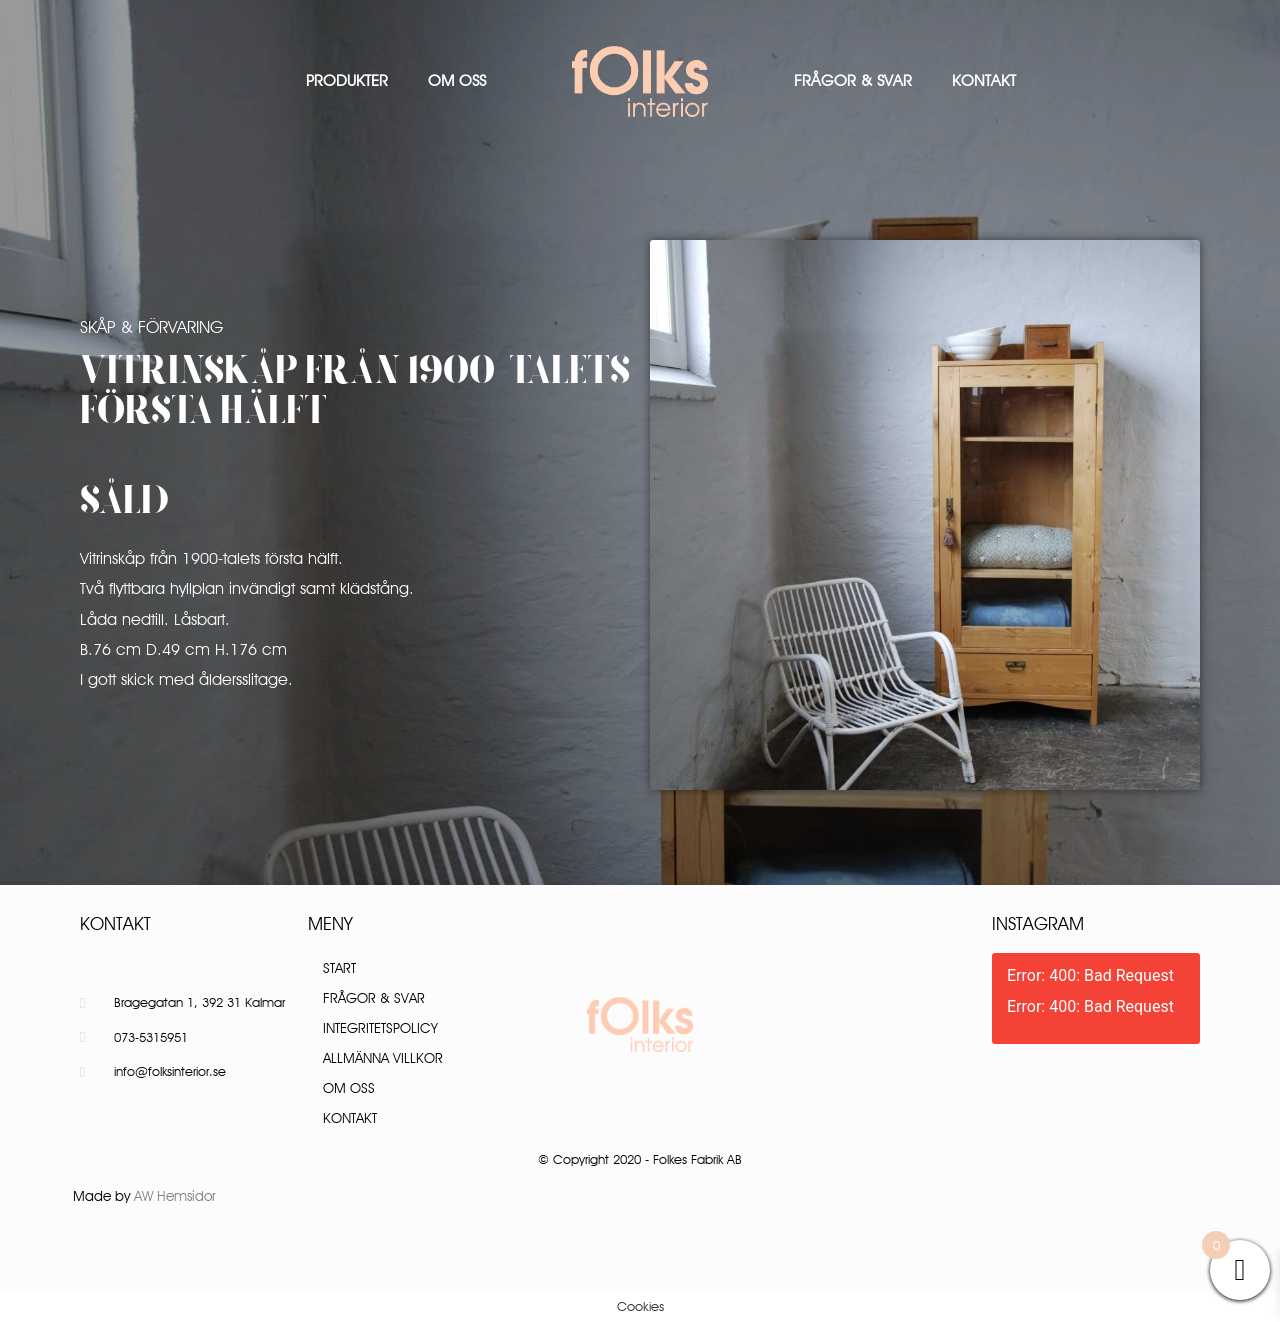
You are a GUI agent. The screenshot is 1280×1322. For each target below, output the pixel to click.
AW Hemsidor (175, 1196)
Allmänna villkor (383, 1058)
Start (339, 968)
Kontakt (984, 80)
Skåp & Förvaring (151, 327)
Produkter (347, 80)
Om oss (457, 80)
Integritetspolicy (380, 1028)
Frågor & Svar (853, 80)
